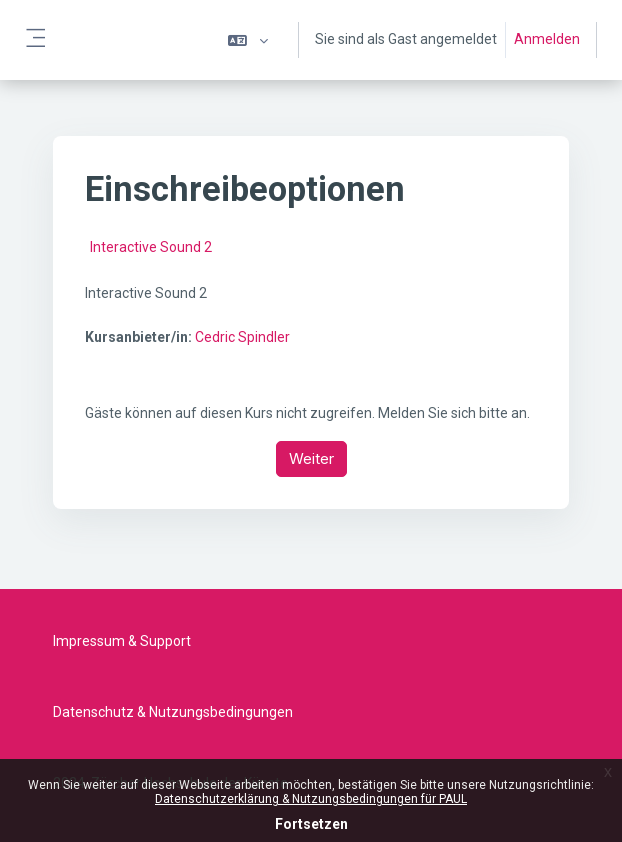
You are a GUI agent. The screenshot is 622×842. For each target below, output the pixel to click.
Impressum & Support (122, 641)
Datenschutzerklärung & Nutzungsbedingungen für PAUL (311, 799)
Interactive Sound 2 (151, 247)
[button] (248, 40)
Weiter (311, 458)
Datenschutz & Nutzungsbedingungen (173, 712)
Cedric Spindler (242, 337)
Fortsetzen (311, 824)
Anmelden (547, 39)
